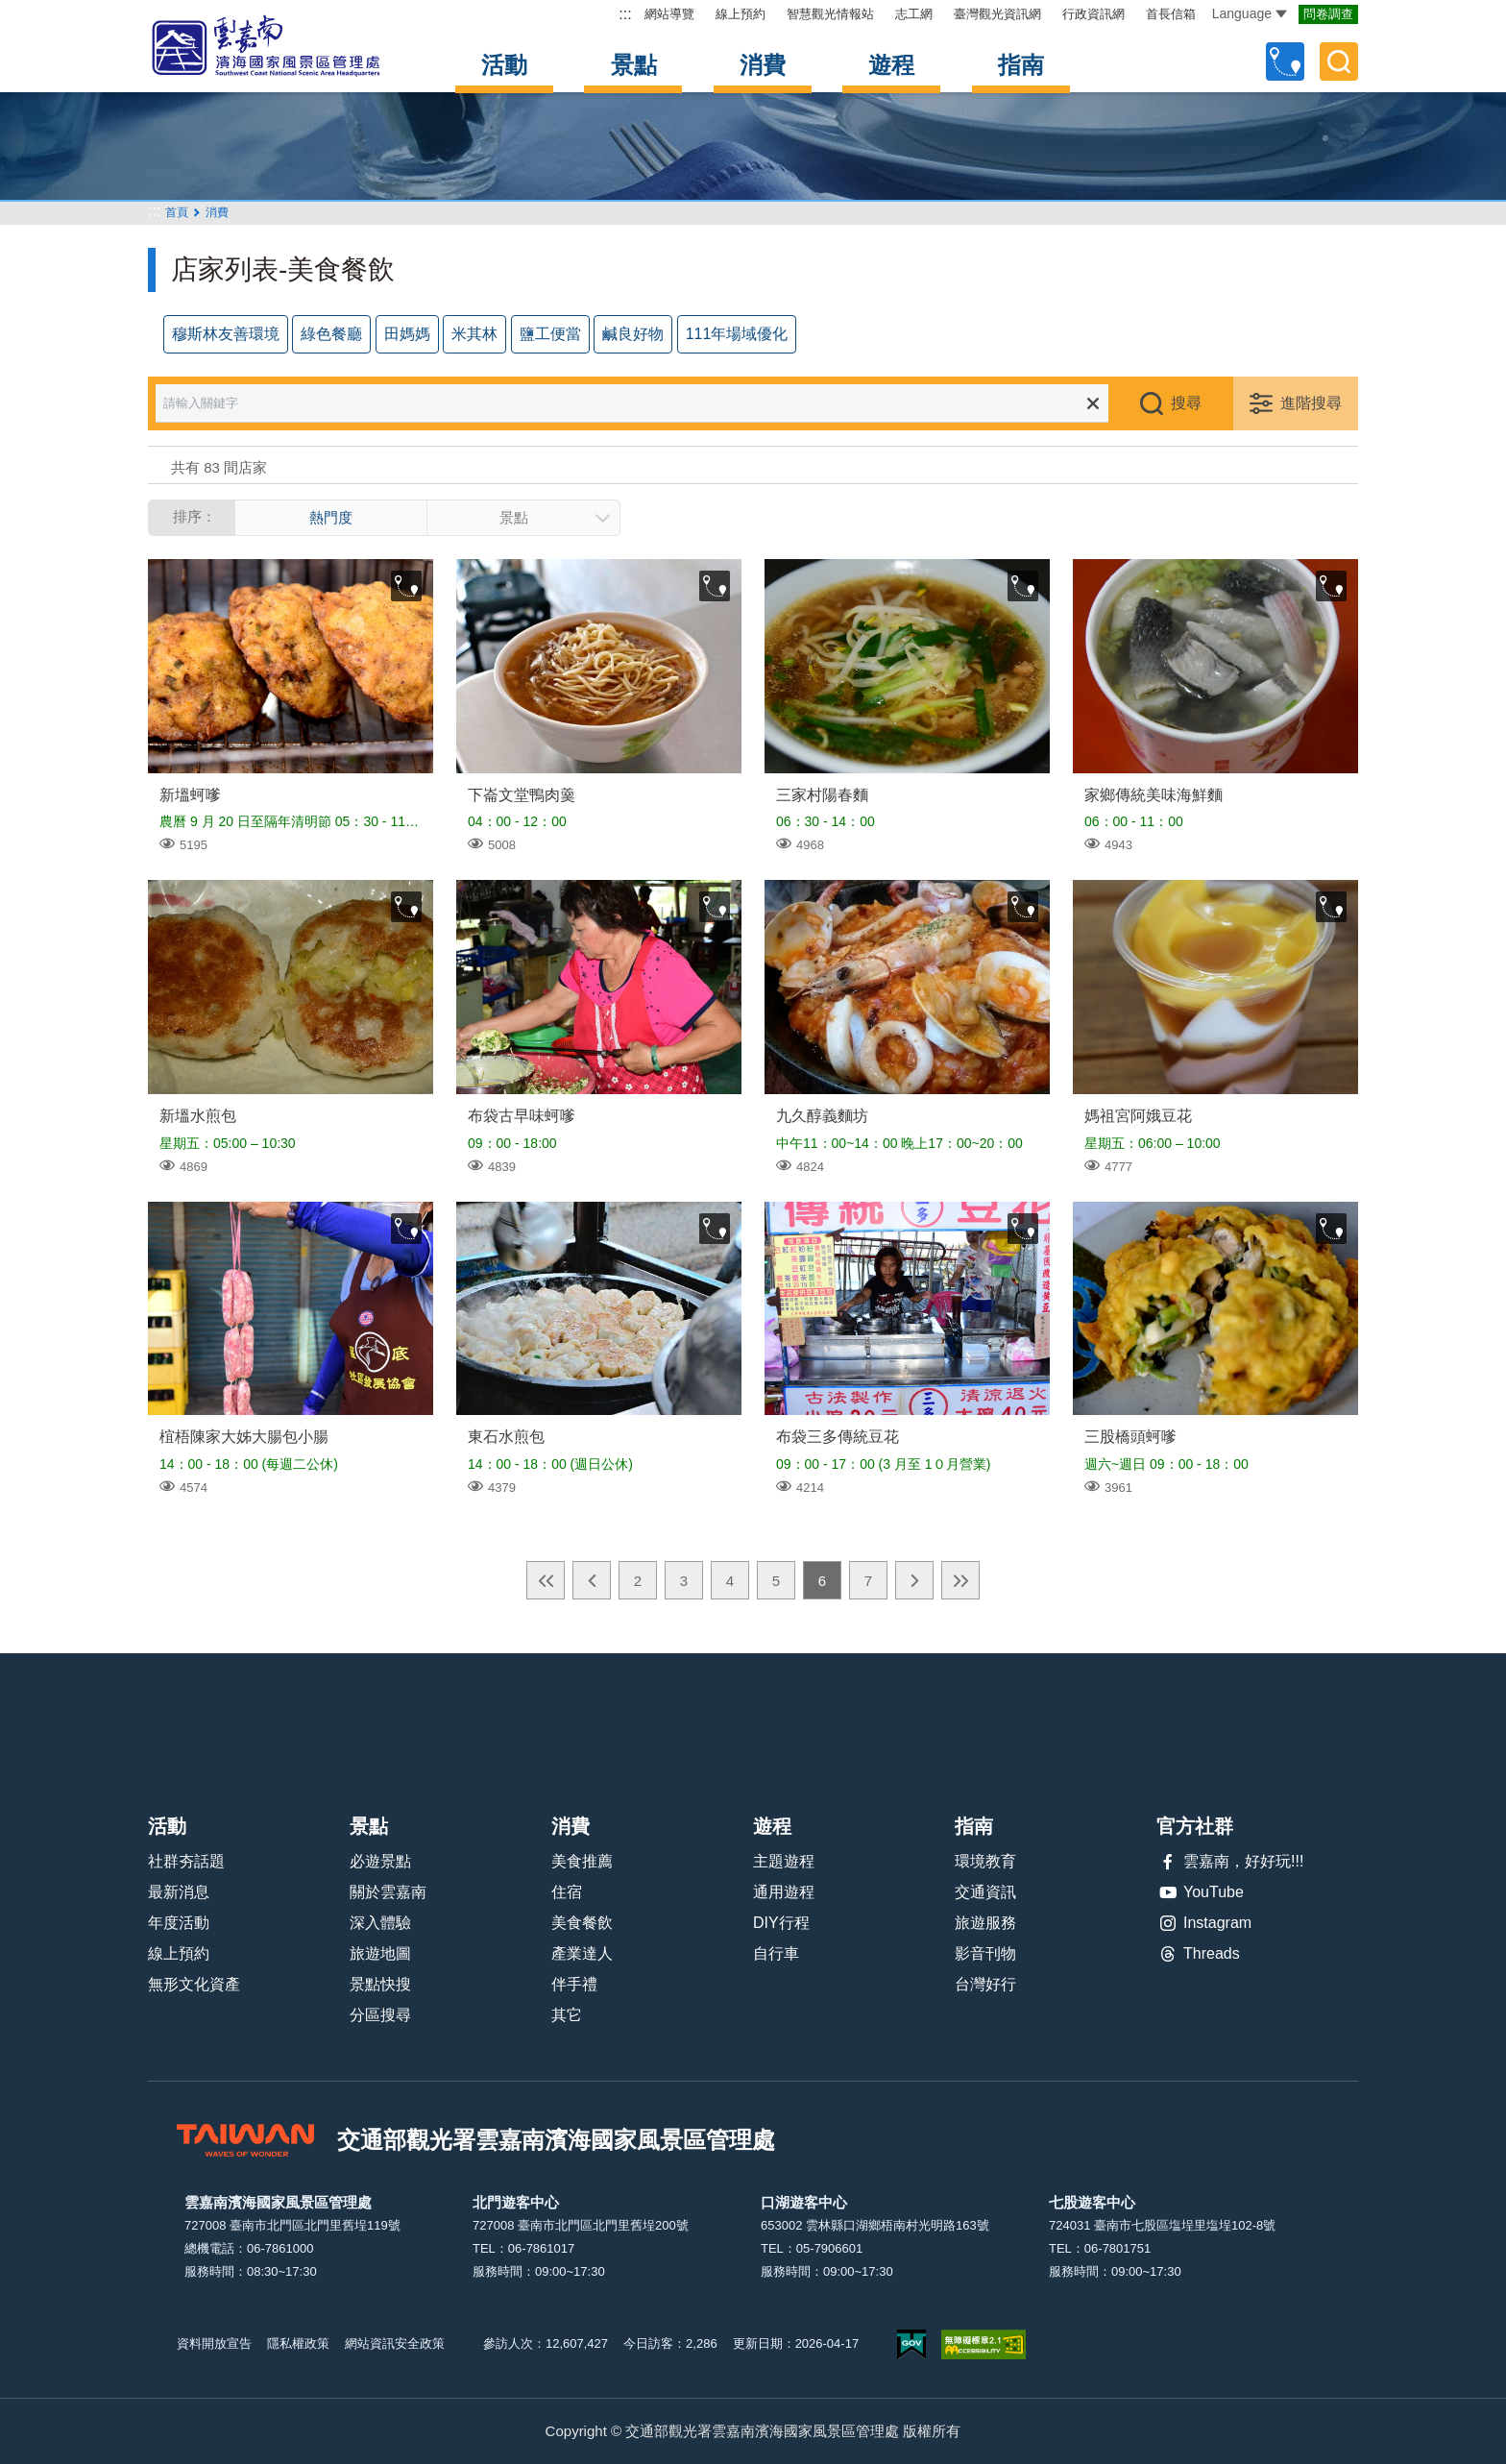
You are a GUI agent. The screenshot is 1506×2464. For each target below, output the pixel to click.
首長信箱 (1171, 14)
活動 (504, 65)
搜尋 (1186, 403)
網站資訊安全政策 (395, 2343)
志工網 (914, 14)
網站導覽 (669, 14)
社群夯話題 (186, 1861)
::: (625, 14)
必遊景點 (380, 1861)
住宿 (566, 1892)
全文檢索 (1339, 61)
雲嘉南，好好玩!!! (1229, 1861)
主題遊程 (783, 1861)
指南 (1021, 65)
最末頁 (960, 1580)
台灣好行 (985, 1984)
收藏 (406, 586)
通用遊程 (783, 1892)
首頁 (176, 212)
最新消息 (178, 1892)
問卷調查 (1328, 14)
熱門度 (330, 517)
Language (1249, 13)
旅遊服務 (985, 1923)
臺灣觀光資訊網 (997, 14)
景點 (634, 65)
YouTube (1200, 1892)
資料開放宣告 (214, 2343)
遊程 (891, 65)
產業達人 (582, 1953)
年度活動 (178, 1923)
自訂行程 (1285, 61)
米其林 (474, 334)
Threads (1198, 1953)
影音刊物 (985, 1953)
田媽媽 (407, 334)
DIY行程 (781, 1923)
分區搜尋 (380, 2015)
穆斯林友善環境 (225, 334)
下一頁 (914, 1580)
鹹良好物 (633, 334)
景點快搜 (380, 1984)
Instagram (1203, 1923)
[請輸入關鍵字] (645, 403)
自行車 (776, 1953)
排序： (194, 516)
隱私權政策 (298, 2343)
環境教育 (985, 1861)
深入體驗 (380, 1923)
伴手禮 (574, 1984)
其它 (566, 2015)
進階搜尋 (1311, 403)
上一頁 (591, 1580)
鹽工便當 (550, 334)
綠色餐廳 (331, 334)
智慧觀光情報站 (830, 14)
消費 (763, 65)
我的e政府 (911, 2344)
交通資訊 (985, 1892)
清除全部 (1093, 403)
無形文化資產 (194, 1984)
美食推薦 (582, 1861)
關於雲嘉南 (388, 1892)
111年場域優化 (737, 334)
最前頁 (545, 1580)
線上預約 (740, 14)
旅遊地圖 (380, 1953)
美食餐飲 (582, 1923)
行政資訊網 (1093, 14)
